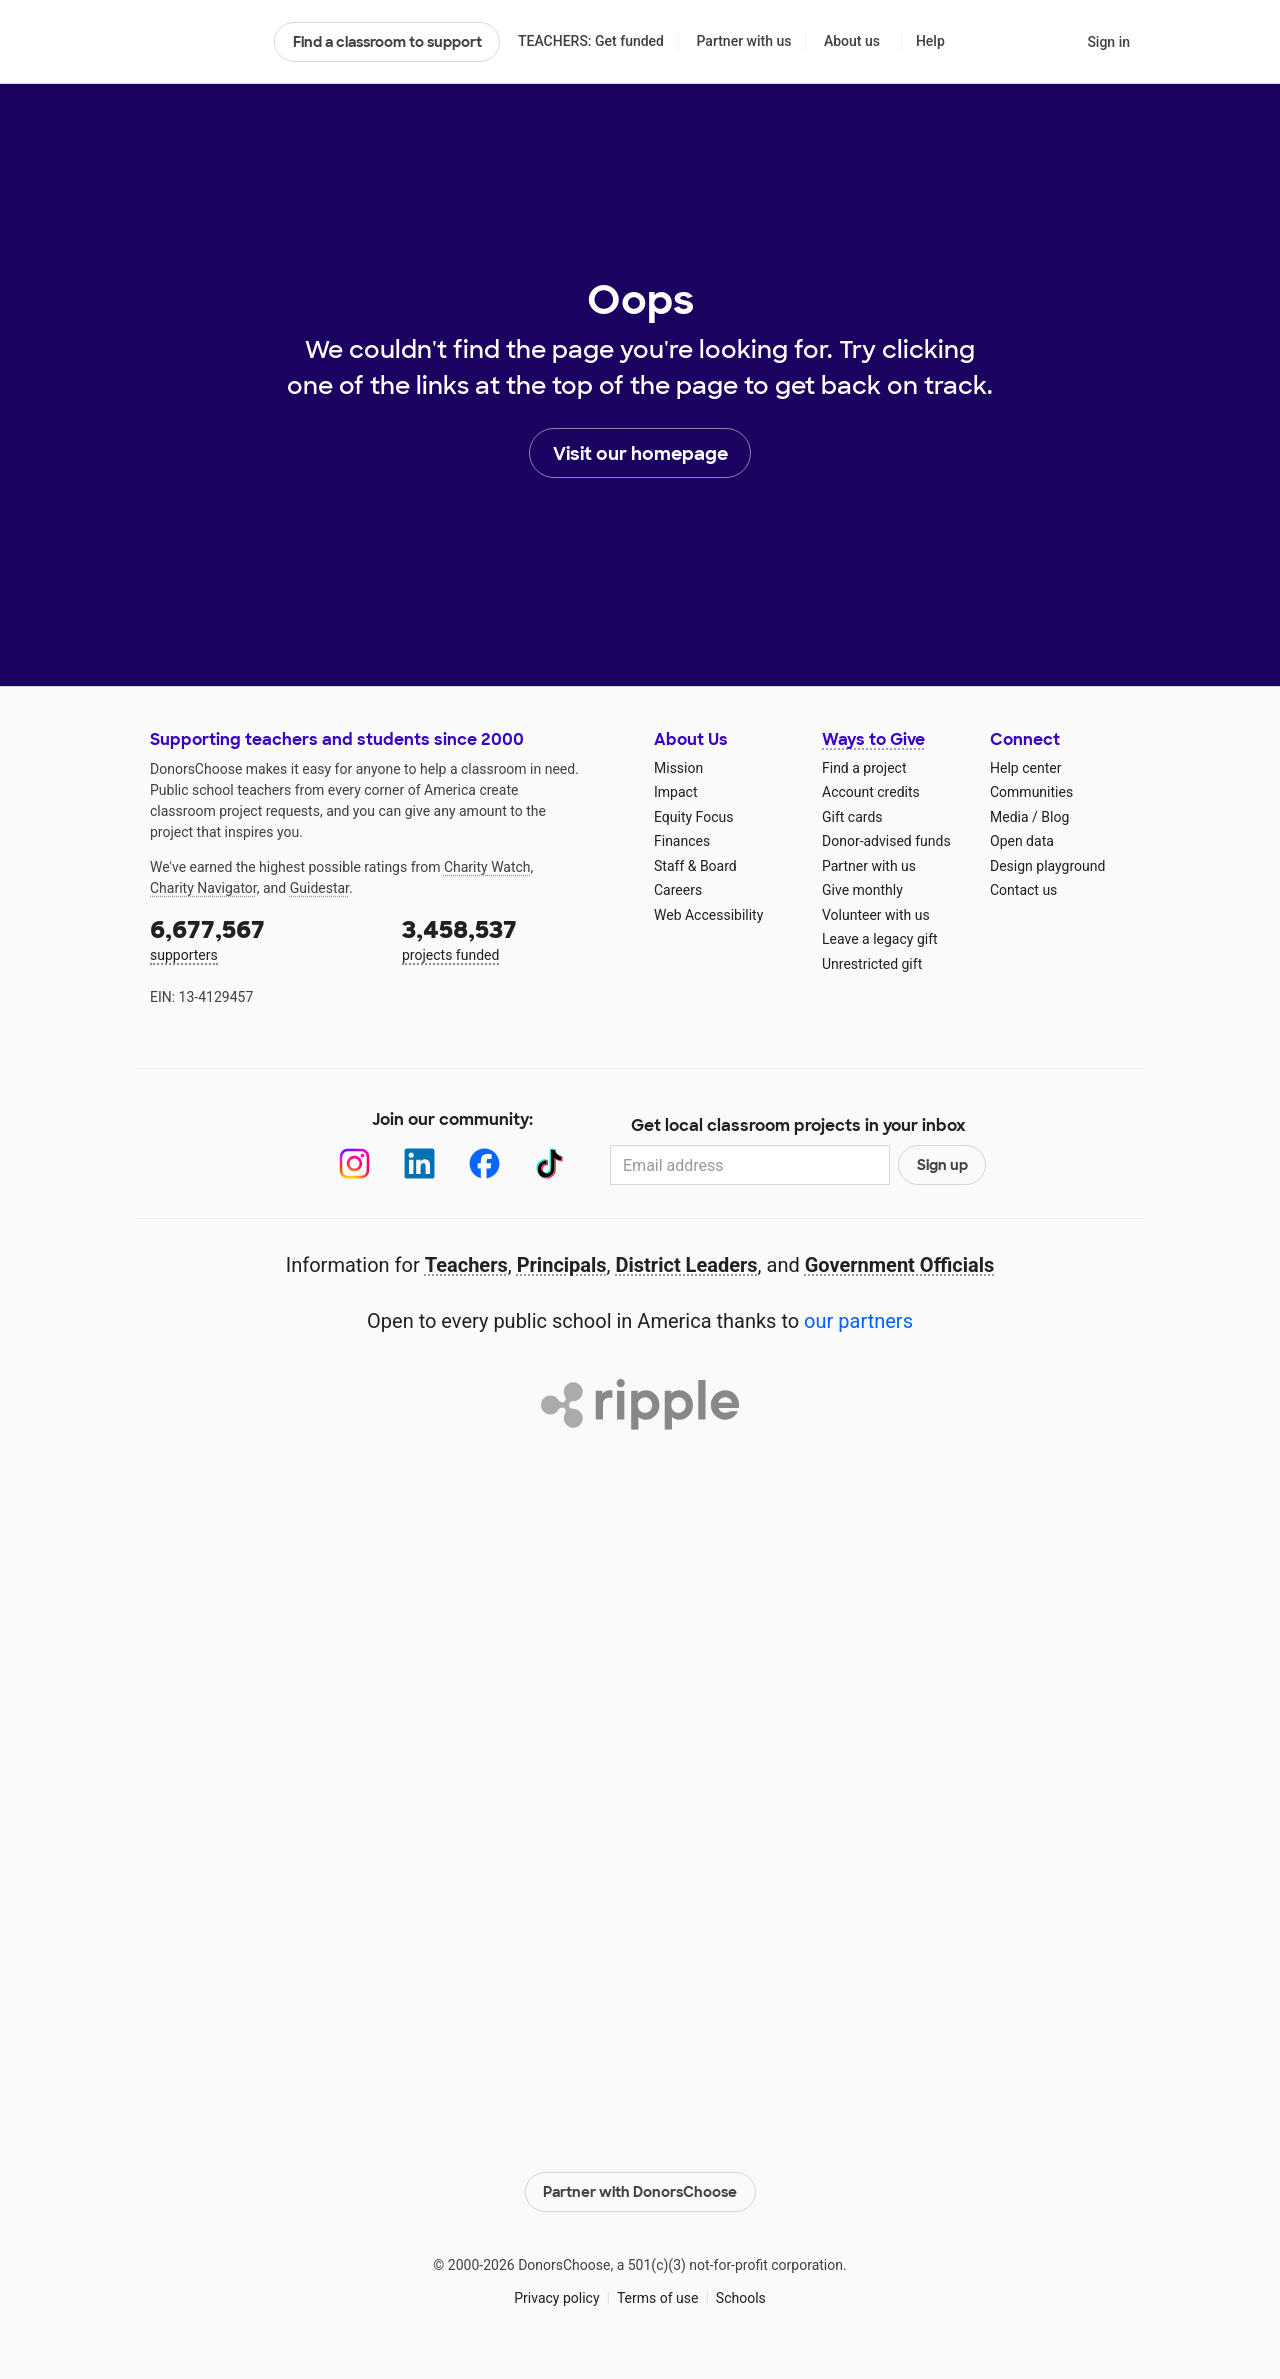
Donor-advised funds (886, 841)
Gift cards (852, 817)
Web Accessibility (708, 915)
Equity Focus (693, 817)
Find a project (864, 768)
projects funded (514, 938)
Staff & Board (695, 866)
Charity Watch (487, 867)
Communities (1031, 792)
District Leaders (687, 1265)
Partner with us (744, 41)
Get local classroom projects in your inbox (798, 1125)
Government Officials (900, 1265)
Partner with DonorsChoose (640, 2192)
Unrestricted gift (872, 964)
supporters (262, 938)
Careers (678, 890)
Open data (1022, 841)
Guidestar (319, 888)
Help (930, 41)
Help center (1025, 768)
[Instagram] (354, 1163)
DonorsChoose (203, 42)
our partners (858, 1321)
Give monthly (862, 890)
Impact (675, 792)
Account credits (871, 792)
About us (852, 41)
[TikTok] (549, 1163)
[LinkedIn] (419, 1163)
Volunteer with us (876, 915)
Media (1009, 817)
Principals (562, 1265)
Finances (682, 841)
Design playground (1047, 866)
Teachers (466, 1265)
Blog (1055, 817)
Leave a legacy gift (880, 939)
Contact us (1023, 890)
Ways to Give (873, 739)
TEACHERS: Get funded (591, 41)
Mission (678, 768)
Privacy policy (556, 2298)
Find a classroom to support (387, 42)
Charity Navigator (203, 888)
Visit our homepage (640, 454)
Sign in (1108, 42)
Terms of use (658, 2298)
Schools (741, 2298)
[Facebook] (484, 1163)
